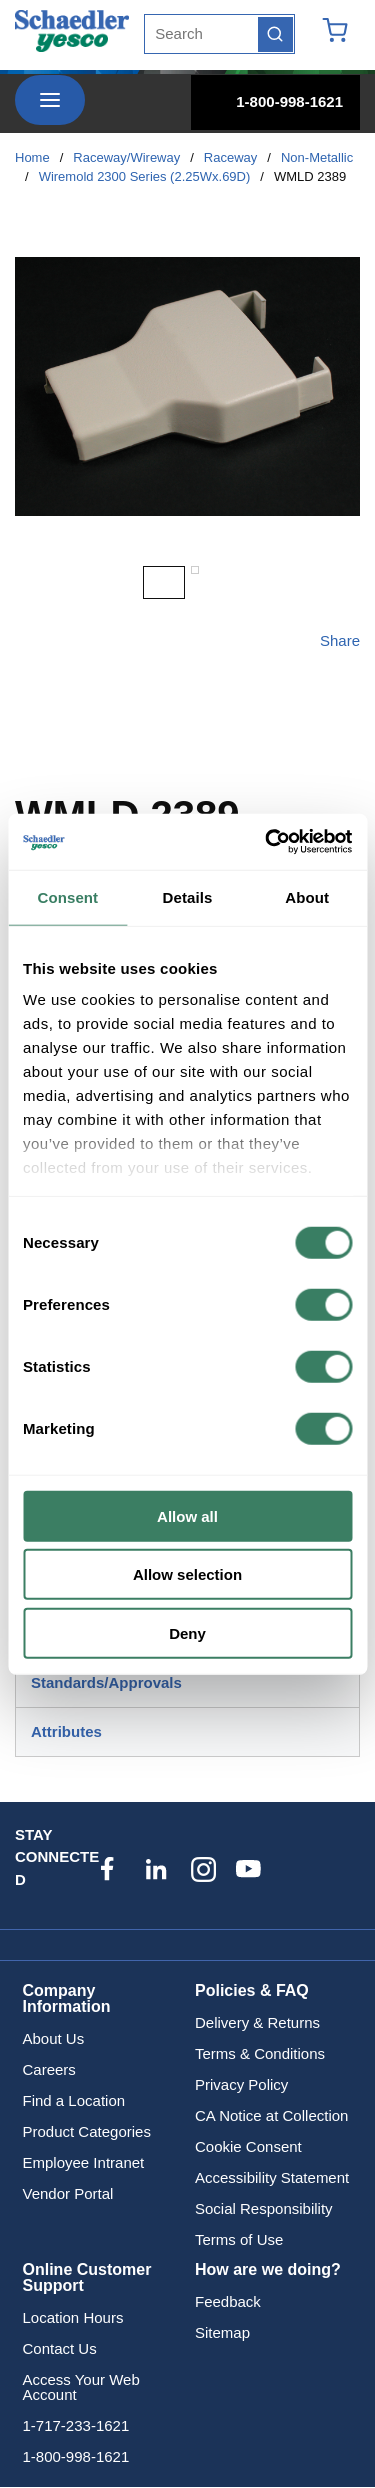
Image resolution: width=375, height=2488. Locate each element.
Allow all (187, 1515)
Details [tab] (188, 896)
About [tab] (307, 896)
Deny (187, 1632)
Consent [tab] (67, 896)
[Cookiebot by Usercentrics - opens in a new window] (267, 842)
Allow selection (187, 1574)
